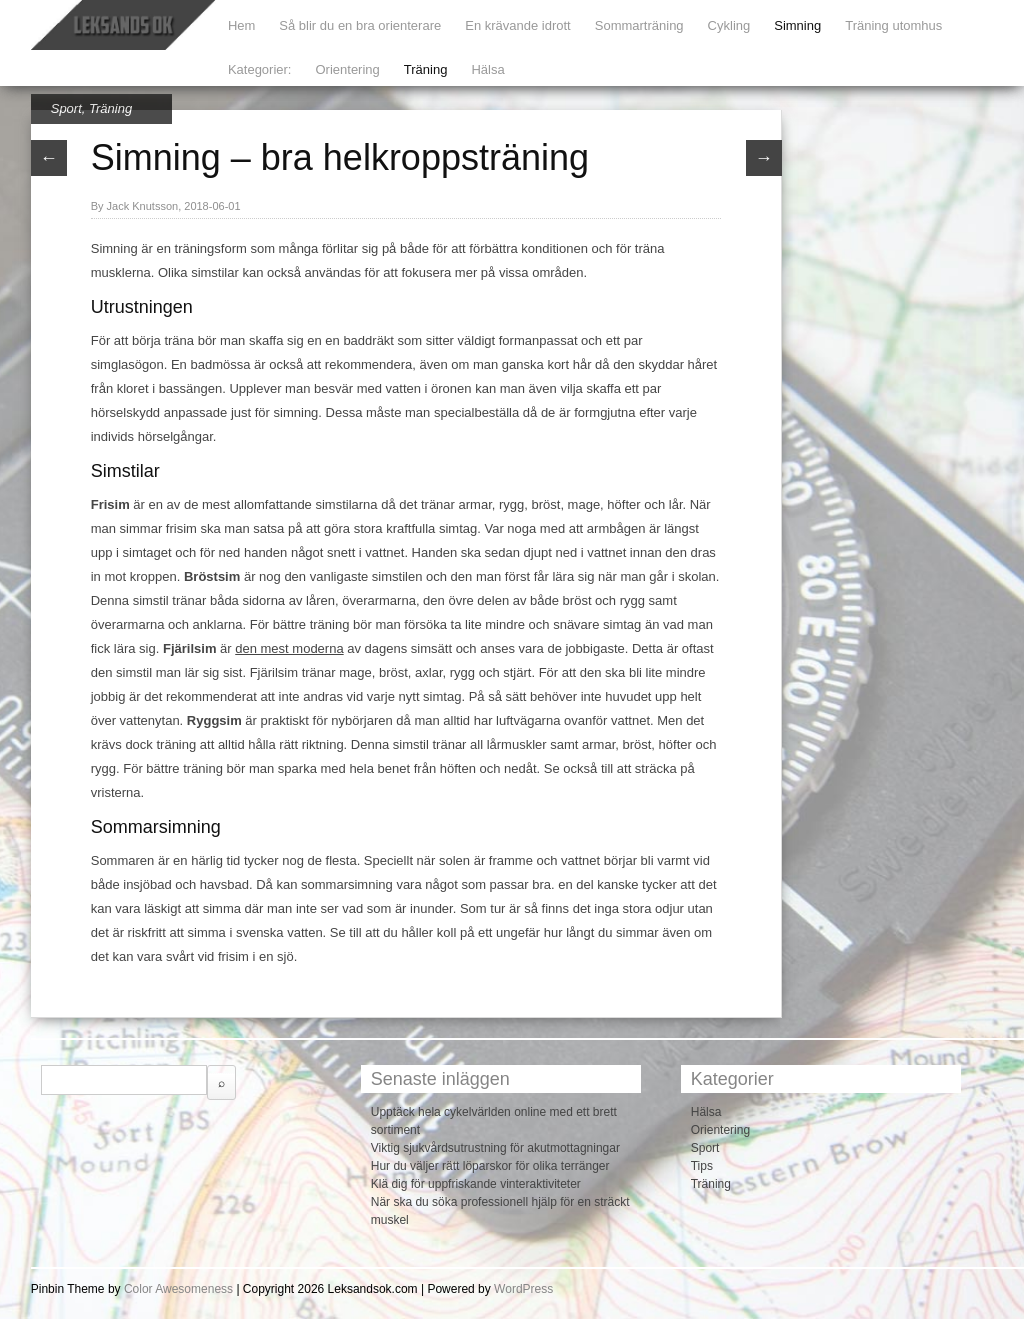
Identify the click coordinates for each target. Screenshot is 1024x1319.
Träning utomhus (893, 25)
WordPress (523, 1289)
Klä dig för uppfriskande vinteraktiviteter (476, 1184)
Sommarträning (639, 25)
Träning (426, 69)
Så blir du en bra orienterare (360, 25)
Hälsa (487, 69)
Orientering (347, 69)
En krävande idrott (518, 25)
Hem (241, 25)
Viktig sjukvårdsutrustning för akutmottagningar (495, 1148)
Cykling (729, 25)
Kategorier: (260, 69)
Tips (702, 1166)
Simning (797, 25)
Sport (66, 108)
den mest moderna (289, 648)
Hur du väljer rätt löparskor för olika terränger (490, 1166)
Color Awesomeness (178, 1289)
